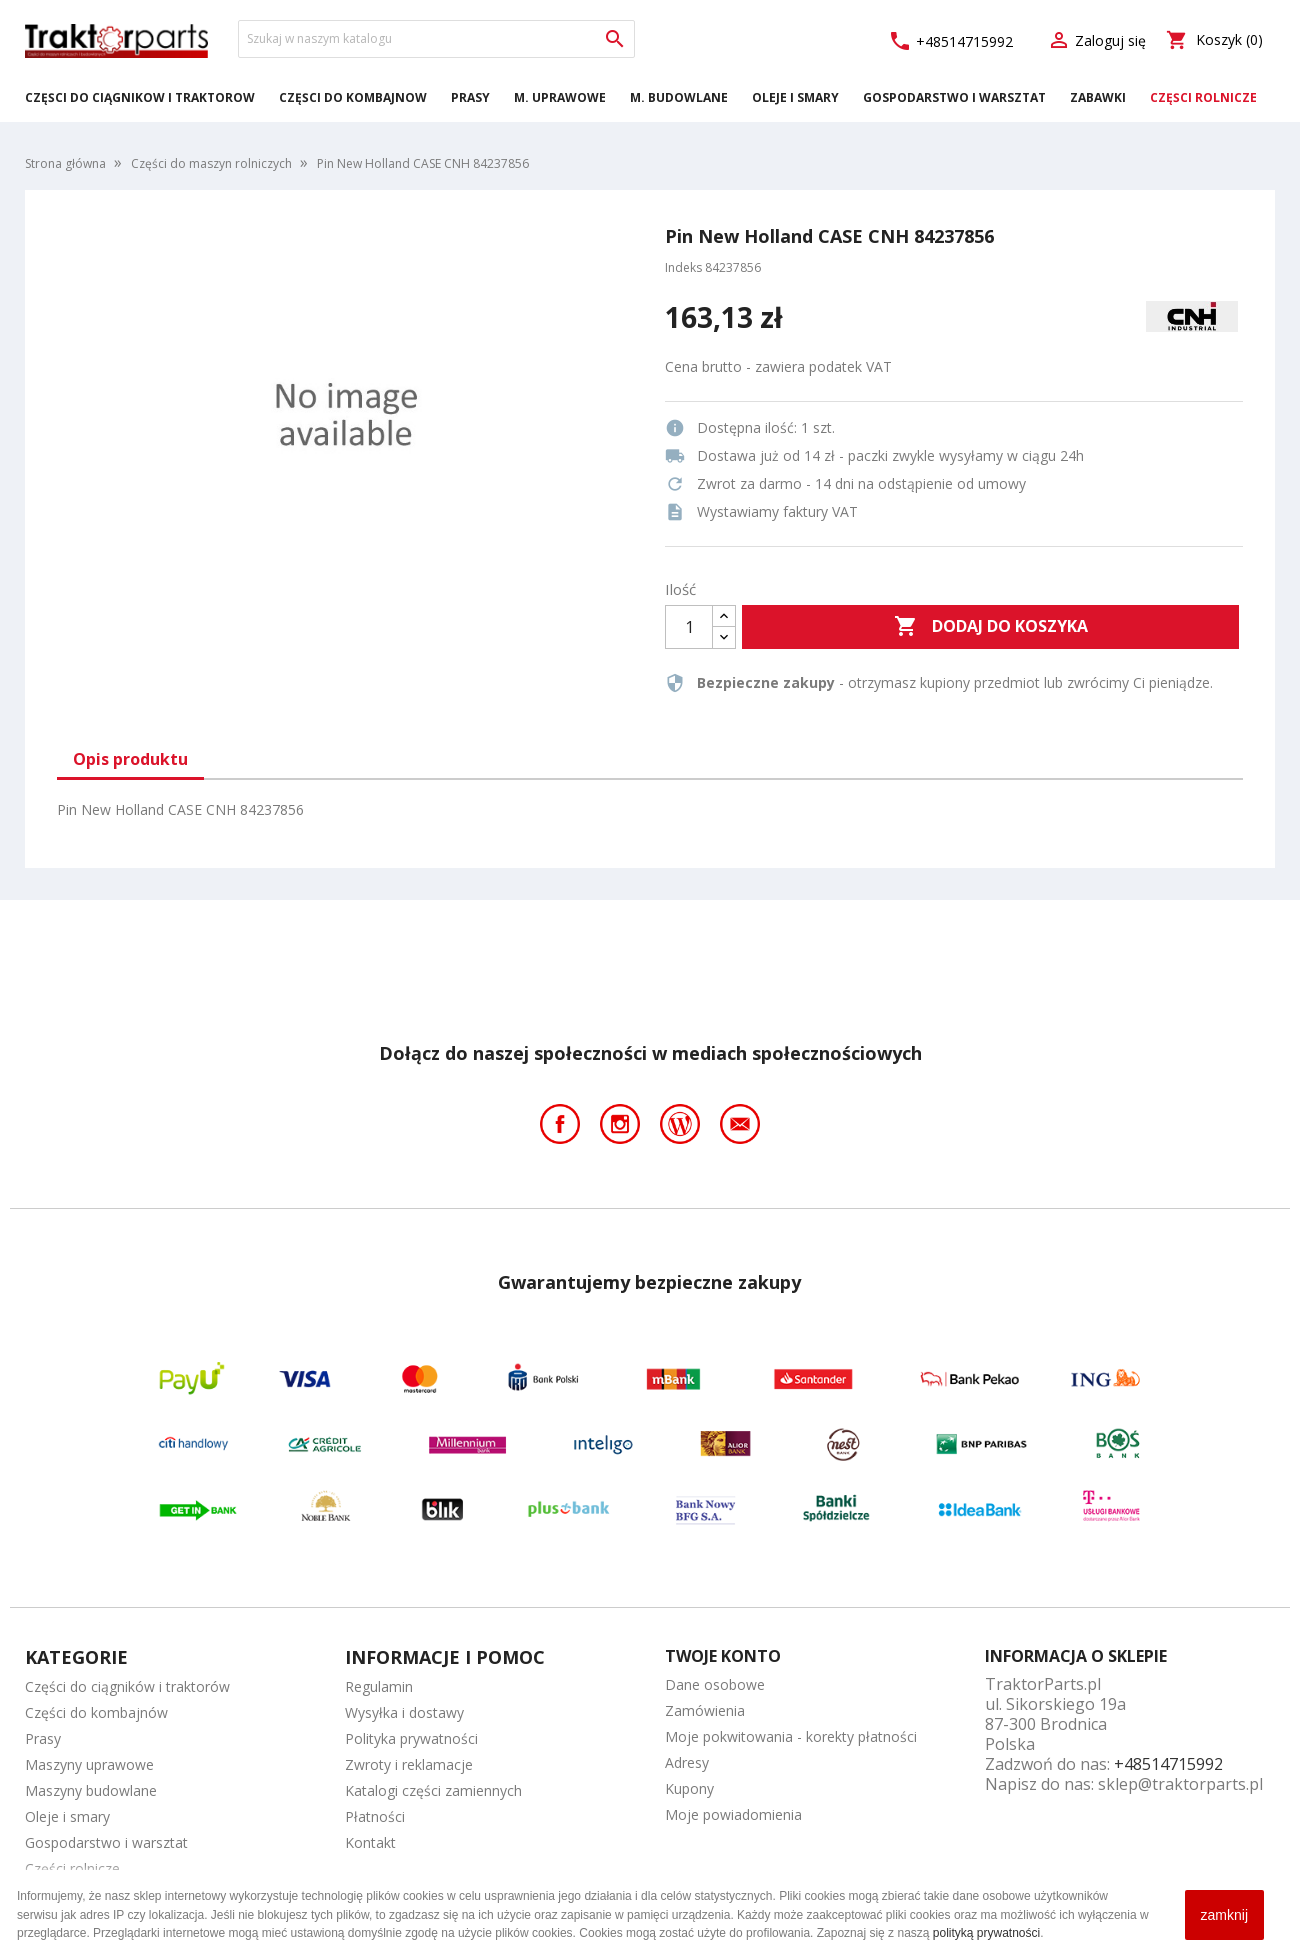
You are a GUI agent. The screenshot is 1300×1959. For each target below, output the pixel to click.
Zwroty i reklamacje (409, 1764)
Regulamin (379, 1686)
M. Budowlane (679, 97)
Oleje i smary (795, 97)
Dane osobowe (715, 1684)
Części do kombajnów (353, 97)
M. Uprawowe (560, 97)
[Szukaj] (436, 39)
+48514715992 (950, 41)
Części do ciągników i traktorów (140, 97)
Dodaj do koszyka (991, 627)
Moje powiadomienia (733, 1814)
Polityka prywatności (411, 1738)
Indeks (683, 267)
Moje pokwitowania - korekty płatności (791, 1736)
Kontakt (370, 1842)
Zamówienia (705, 1710)
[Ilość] (689, 627)
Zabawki (1098, 97)
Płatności (375, 1816)
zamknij (1224, 1915)
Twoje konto (723, 1656)
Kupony (689, 1788)
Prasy (470, 97)
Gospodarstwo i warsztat (954, 97)
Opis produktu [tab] (130, 759)
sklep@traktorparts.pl (1180, 1784)
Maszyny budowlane (91, 1790)
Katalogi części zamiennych (433, 1790)
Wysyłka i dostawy (404, 1712)
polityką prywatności (986, 1933)
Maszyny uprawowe (89, 1764)
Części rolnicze (1203, 97)
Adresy (687, 1762)
